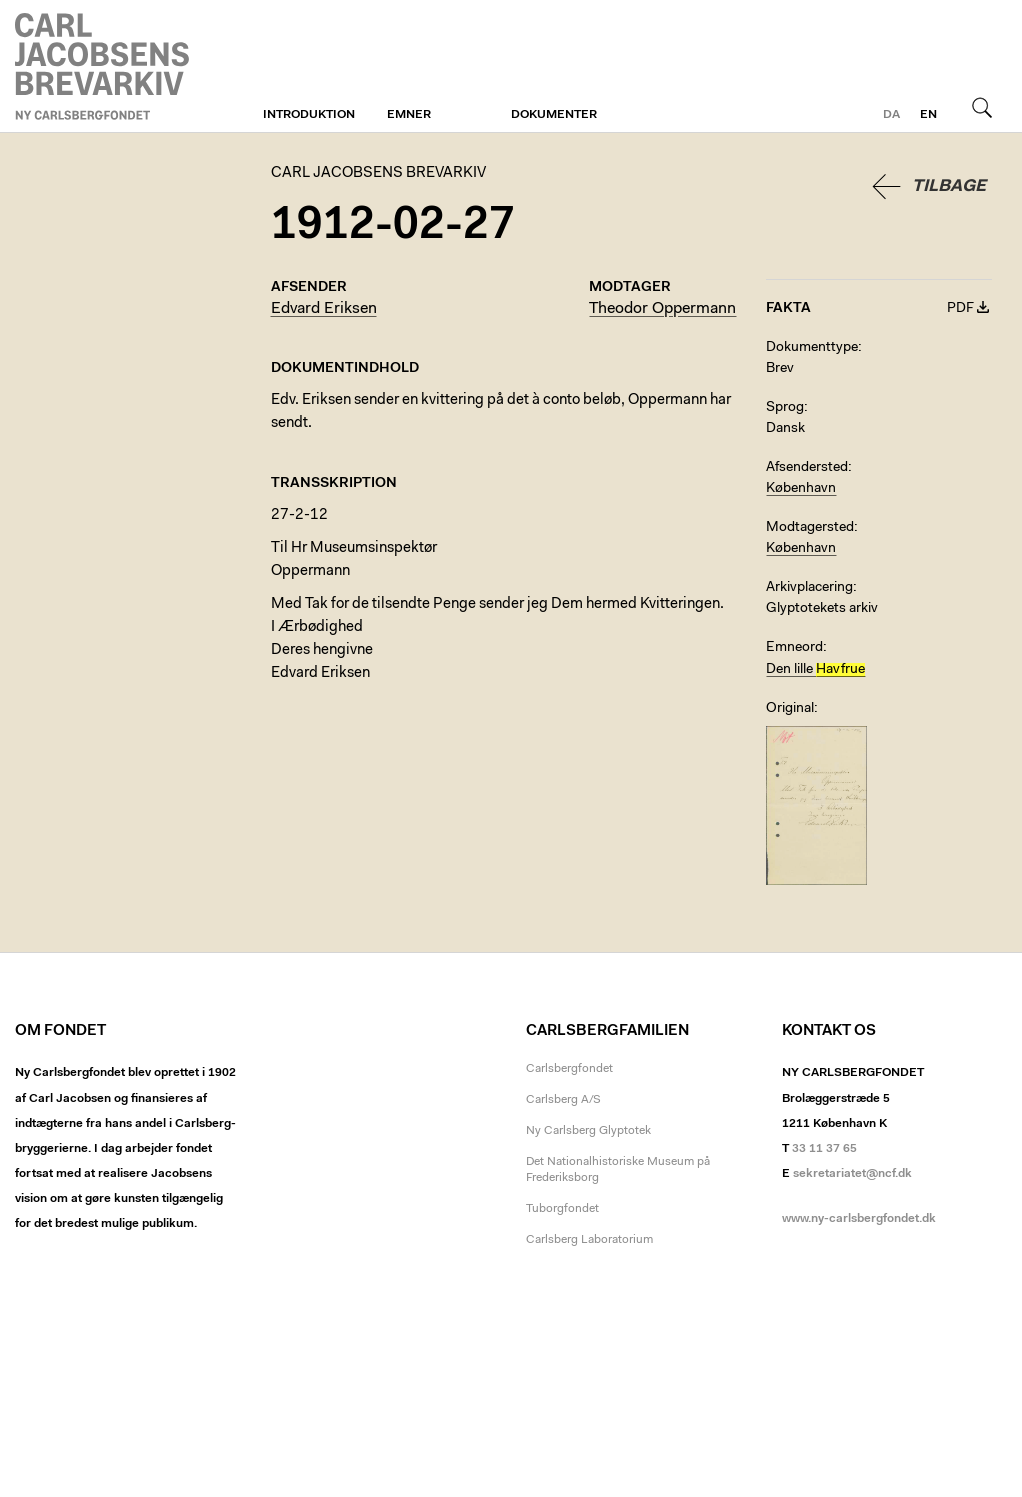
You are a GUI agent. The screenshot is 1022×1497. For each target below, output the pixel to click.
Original (790, 709)
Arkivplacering (809, 588)
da (891, 115)
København (801, 489)
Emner (409, 115)
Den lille (815, 670)
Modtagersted (810, 528)
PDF (960, 309)
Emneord (794, 648)
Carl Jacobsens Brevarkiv (105, 66)
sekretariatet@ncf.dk (852, 1174)
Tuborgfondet (562, 1209)
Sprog (785, 408)
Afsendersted (807, 468)
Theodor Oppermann (662, 309)
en (928, 115)
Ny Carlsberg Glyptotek (588, 1131)
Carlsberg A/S (563, 1100)
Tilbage (949, 186)
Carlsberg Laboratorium (589, 1240)
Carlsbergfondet (569, 1069)
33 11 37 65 (824, 1149)
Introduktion (309, 115)
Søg (982, 107)
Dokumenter (554, 115)
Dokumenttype (812, 348)
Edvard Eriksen (324, 309)
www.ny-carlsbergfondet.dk (859, 1219)
